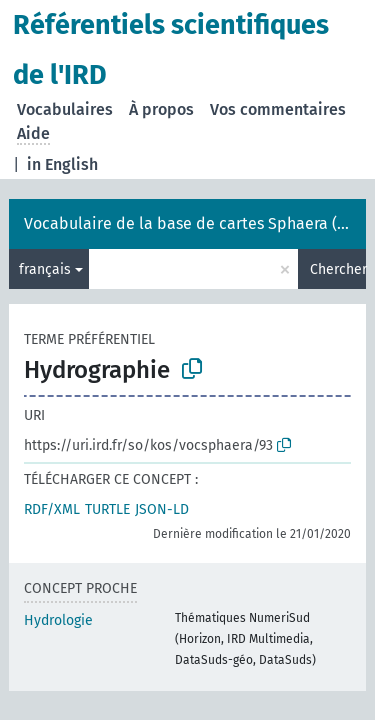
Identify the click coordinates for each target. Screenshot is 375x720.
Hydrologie (58, 620)
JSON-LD (162, 509)
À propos (161, 109)
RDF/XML (52, 509)
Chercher (338, 269)
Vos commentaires (278, 109)
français (45, 269)
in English (62, 164)
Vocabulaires (65, 109)
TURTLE (107, 509)
